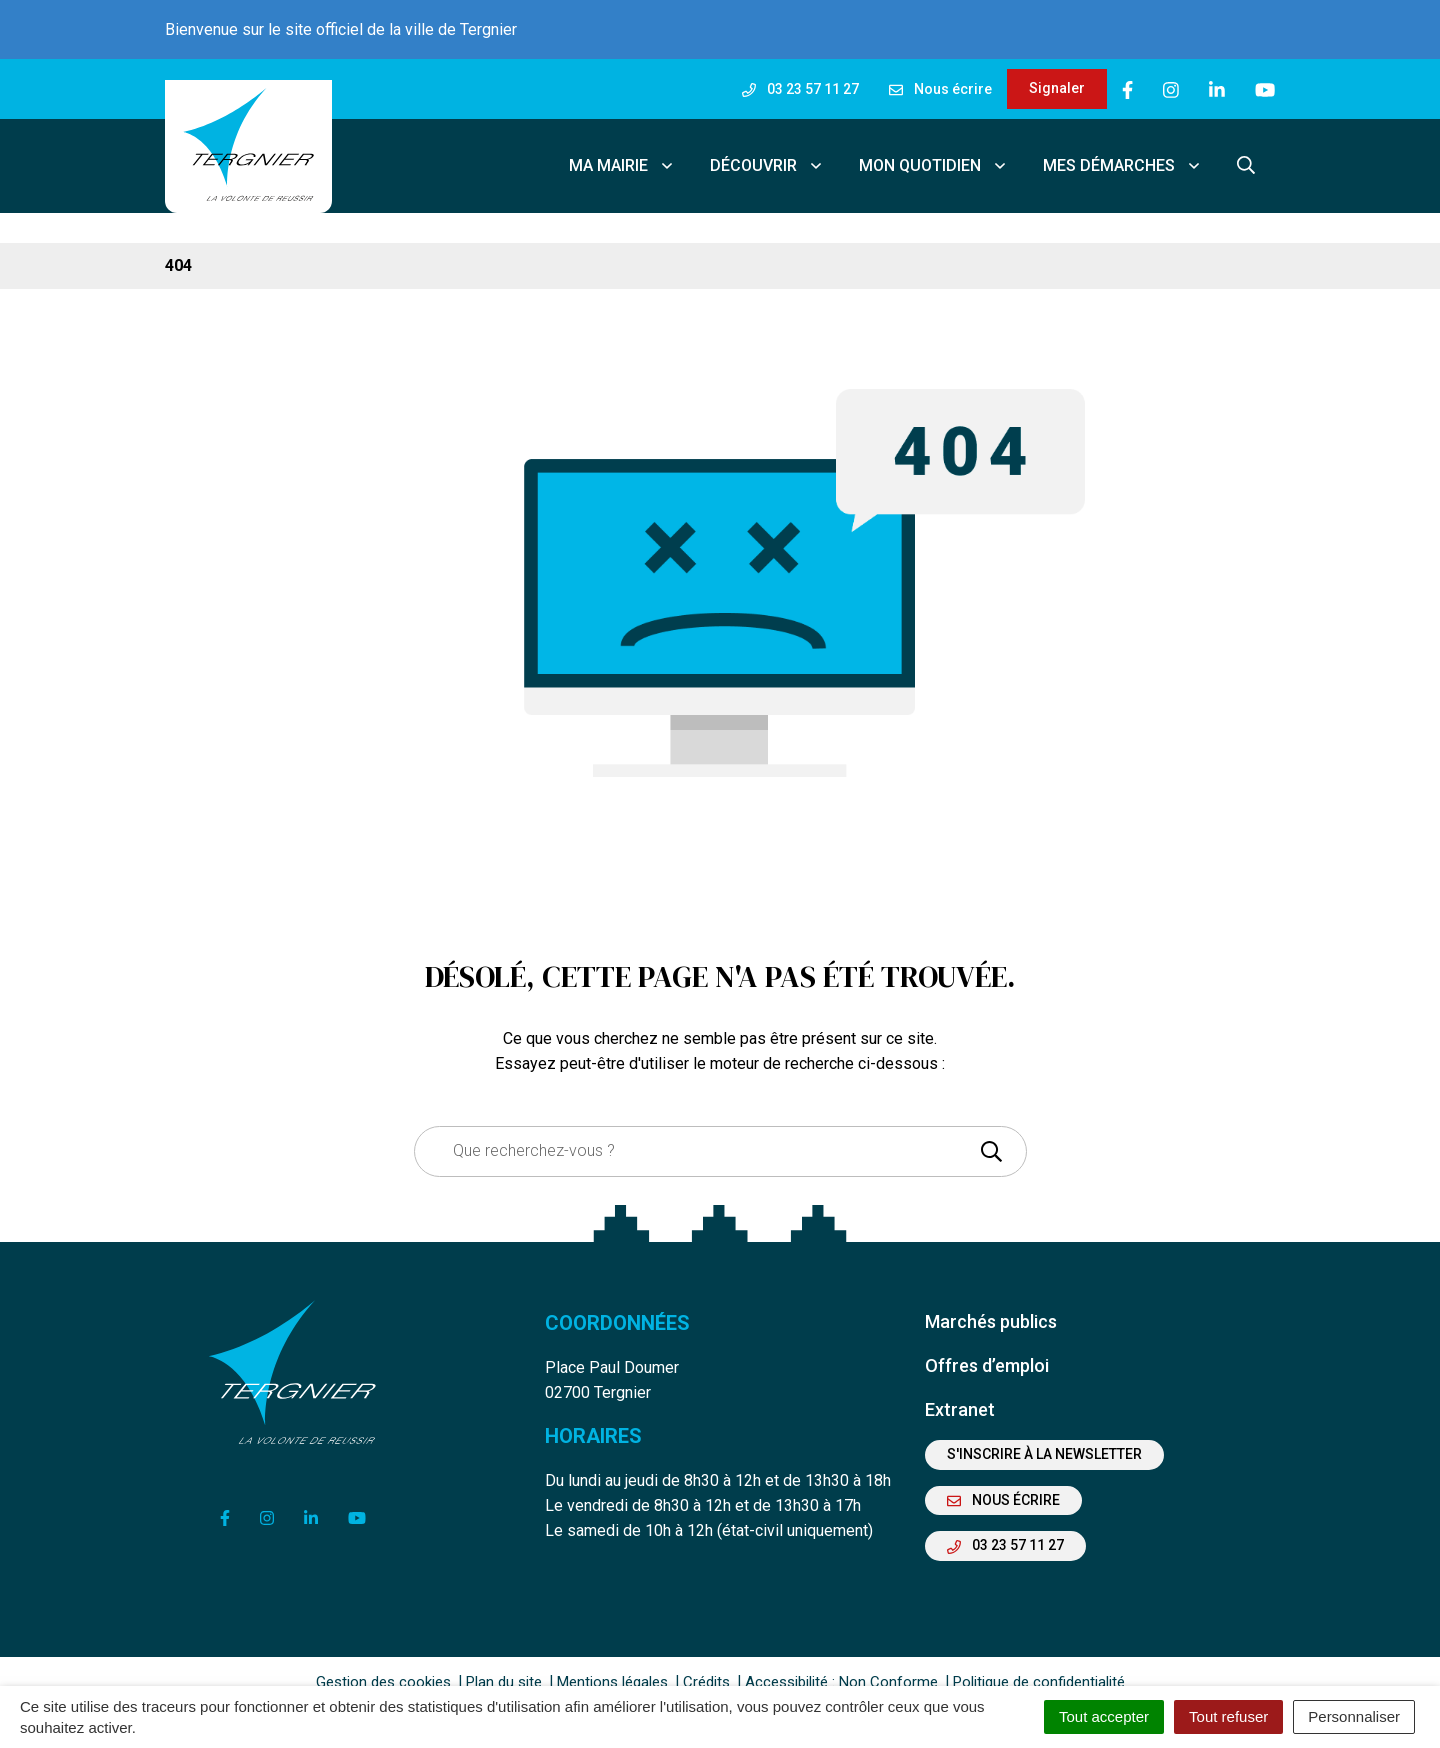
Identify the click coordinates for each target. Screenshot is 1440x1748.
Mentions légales (612, 1668)
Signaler (1057, 88)
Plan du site (504, 1668)
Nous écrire (1003, 1486)
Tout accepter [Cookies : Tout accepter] (1104, 1716)
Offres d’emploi (987, 1351)
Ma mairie (622, 158)
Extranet (960, 1395)
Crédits (706, 1668)
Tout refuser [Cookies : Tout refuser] (1228, 1716)
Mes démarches (1122, 158)
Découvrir (767, 158)
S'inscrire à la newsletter (1044, 1440)
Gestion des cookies (383, 1668)
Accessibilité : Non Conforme (841, 1668)
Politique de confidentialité (1039, 1668)
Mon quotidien (933, 158)
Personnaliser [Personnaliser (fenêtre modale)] (1354, 1716)
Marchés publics (991, 1307)
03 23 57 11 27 (1005, 1531)
